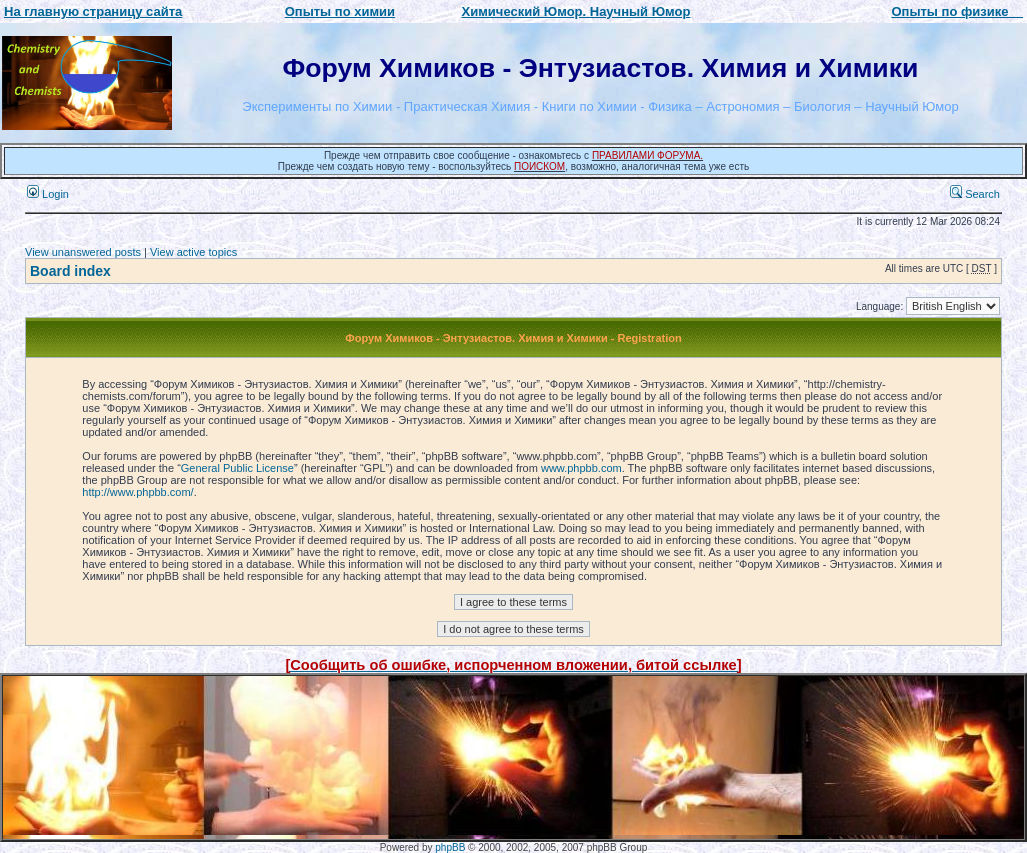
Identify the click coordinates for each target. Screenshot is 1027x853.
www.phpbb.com (581, 468)
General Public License (237, 468)
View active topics (193, 252)
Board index (70, 271)
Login (48, 194)
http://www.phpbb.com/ (137, 492)
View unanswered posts (83, 252)
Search (975, 194)
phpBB (450, 847)
